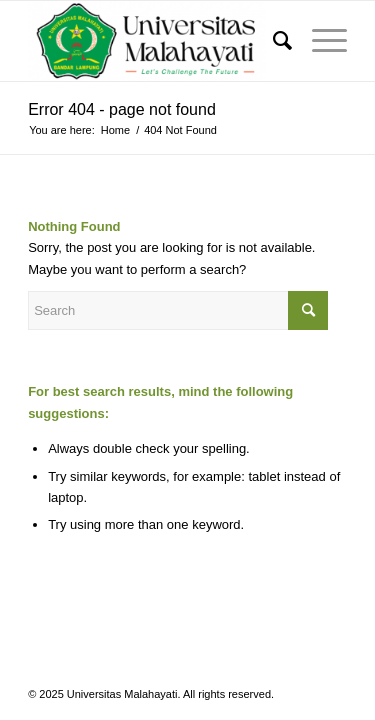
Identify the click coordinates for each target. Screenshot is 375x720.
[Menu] (319, 41)
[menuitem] (272, 41)
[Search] (272, 41)
